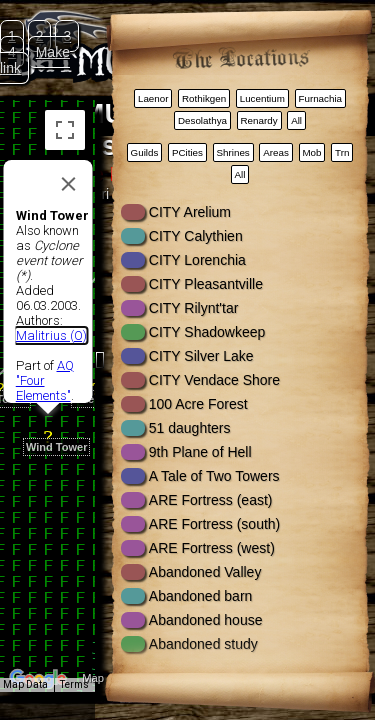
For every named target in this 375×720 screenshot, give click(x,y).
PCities (187, 152)
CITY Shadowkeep (207, 332)
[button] (48, 401)
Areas (276, 152)
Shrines (233, 152)
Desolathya (202, 120)
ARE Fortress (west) (212, 548)
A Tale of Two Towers (214, 476)
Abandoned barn (201, 596)
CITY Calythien (196, 236)
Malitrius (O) (50, 310)
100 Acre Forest (198, 404)
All (296, 120)
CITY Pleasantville (206, 284)
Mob (311, 152)
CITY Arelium (190, 212)
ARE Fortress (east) (211, 500)
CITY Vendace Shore (214, 380)
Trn (342, 152)
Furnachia (320, 98)
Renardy (259, 120)
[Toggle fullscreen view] (65, 130)
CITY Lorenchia (197, 260)
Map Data (25, 684)
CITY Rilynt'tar (194, 308)
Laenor (153, 98)
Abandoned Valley (205, 572)
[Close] (68, 159)
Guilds (145, 152)
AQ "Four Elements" (44, 355)
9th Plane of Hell (200, 452)
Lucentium (262, 98)
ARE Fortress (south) (214, 524)
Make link (35, 60)
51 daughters (190, 428)
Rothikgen (204, 98)
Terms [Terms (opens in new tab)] (74, 684)
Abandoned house (206, 620)
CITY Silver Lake (201, 356)
